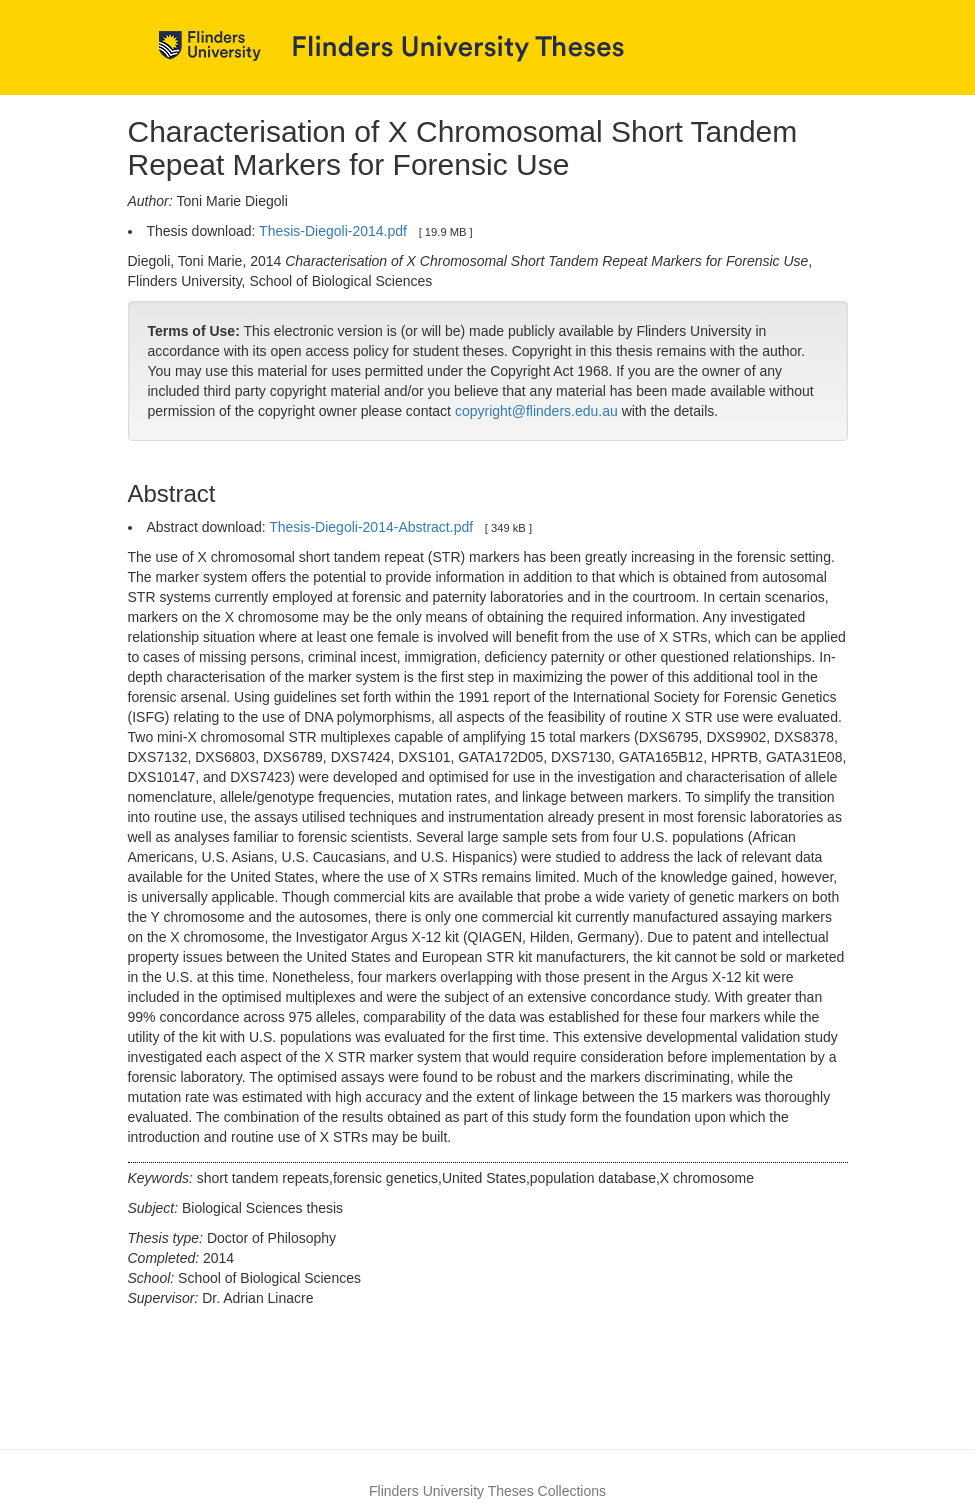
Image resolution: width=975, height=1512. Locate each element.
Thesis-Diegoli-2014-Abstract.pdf (371, 527)
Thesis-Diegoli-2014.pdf (333, 231)
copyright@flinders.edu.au (536, 411)
